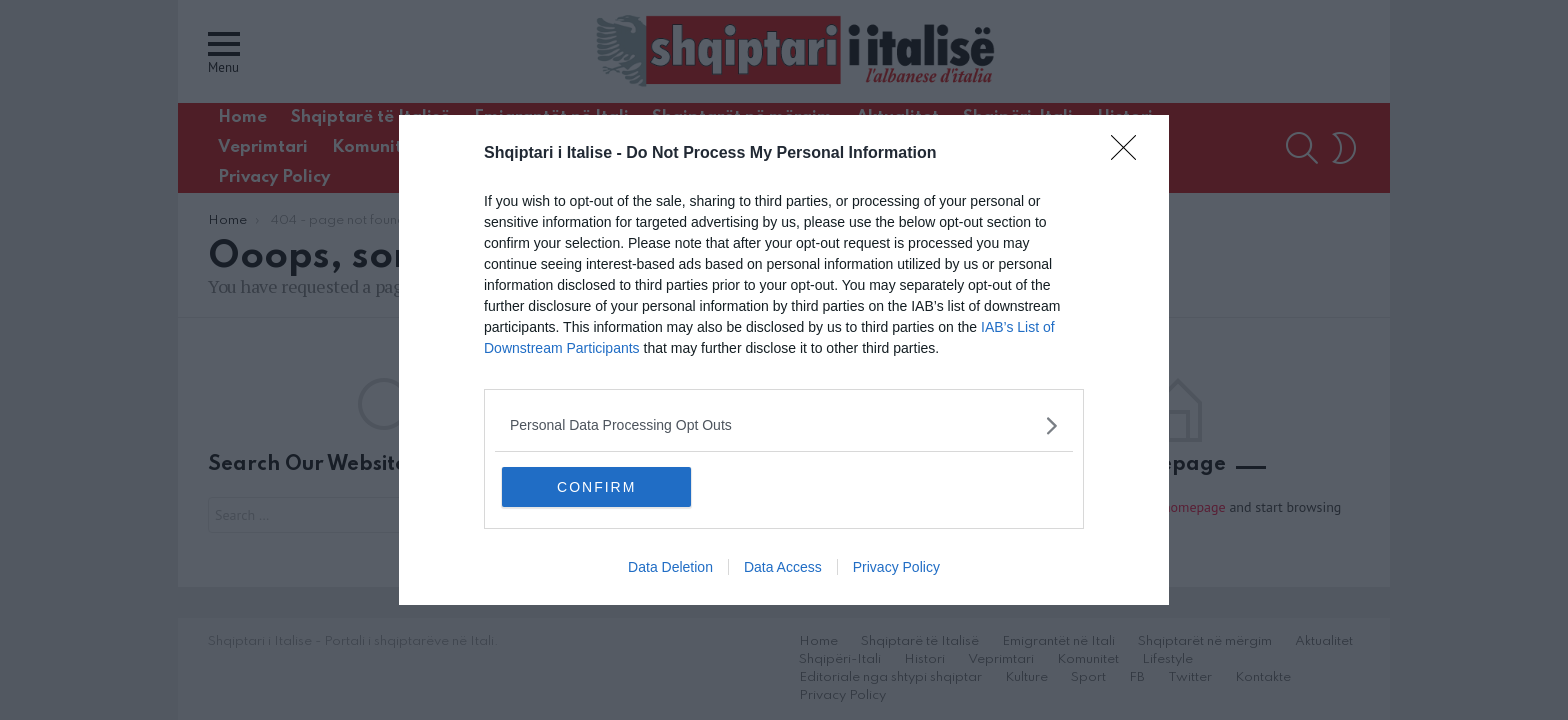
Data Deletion (670, 568)
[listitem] (784, 425)
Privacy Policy (896, 568)
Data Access (783, 568)
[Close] (1130, 154)
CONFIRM (596, 487)
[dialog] (784, 360)
